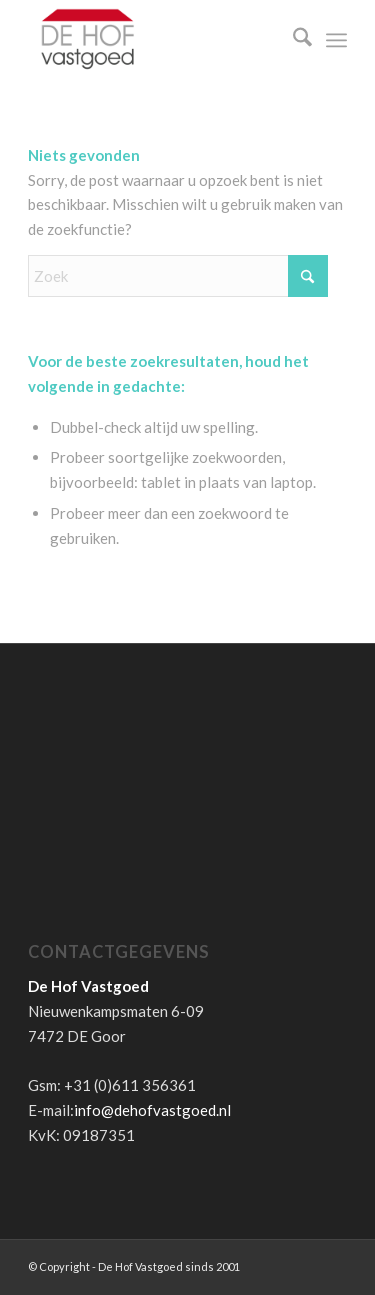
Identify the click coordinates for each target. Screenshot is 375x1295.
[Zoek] (292, 40)
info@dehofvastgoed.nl (152, 1110)
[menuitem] (292, 40)
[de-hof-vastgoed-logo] (155, 40)
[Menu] (336, 40)
